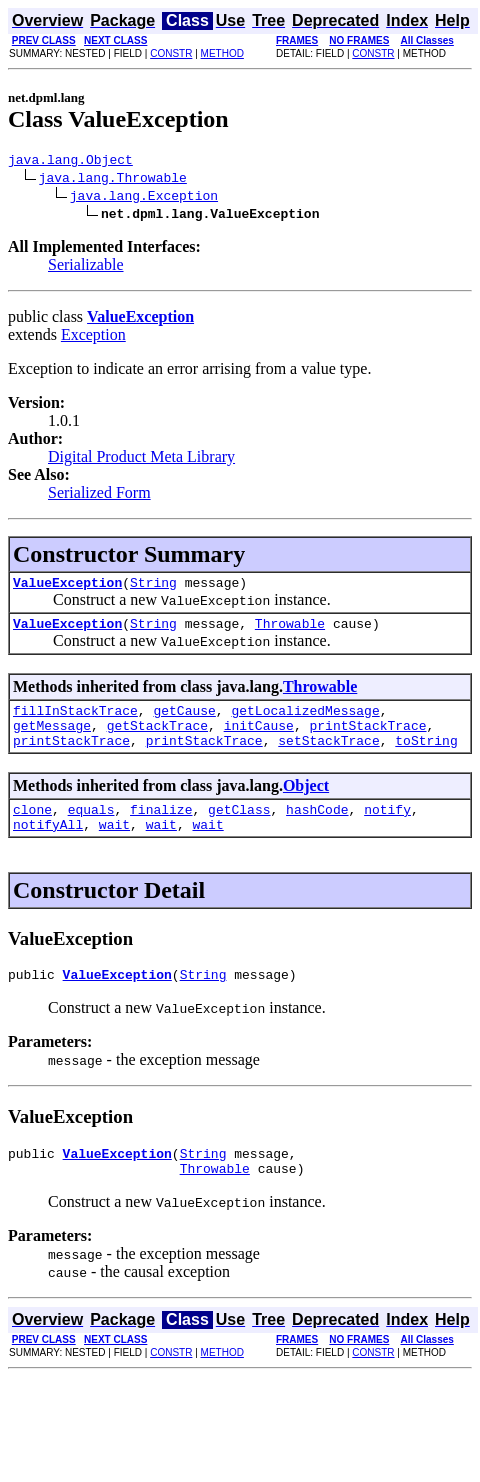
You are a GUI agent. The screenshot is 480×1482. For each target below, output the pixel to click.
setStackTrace (328, 758)
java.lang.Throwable (113, 180)
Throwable (290, 632)
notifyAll (48, 848)
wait (114, 848)
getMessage (52, 740)
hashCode (317, 830)
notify (387, 830)
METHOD (222, 53)
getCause (184, 722)
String (153, 588)
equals (91, 830)
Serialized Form (99, 495)
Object (306, 803)
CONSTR (171, 53)
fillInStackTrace (75, 722)
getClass (239, 830)
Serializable (86, 267)
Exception (93, 337)
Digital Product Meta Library (141, 459)
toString (426, 758)
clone (32, 830)
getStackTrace (157, 740)
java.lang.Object (70, 162)
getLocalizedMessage (305, 722)
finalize (161, 830)
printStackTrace (367, 740)
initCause (259, 740)
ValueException (67, 588)
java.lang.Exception (144, 198)
